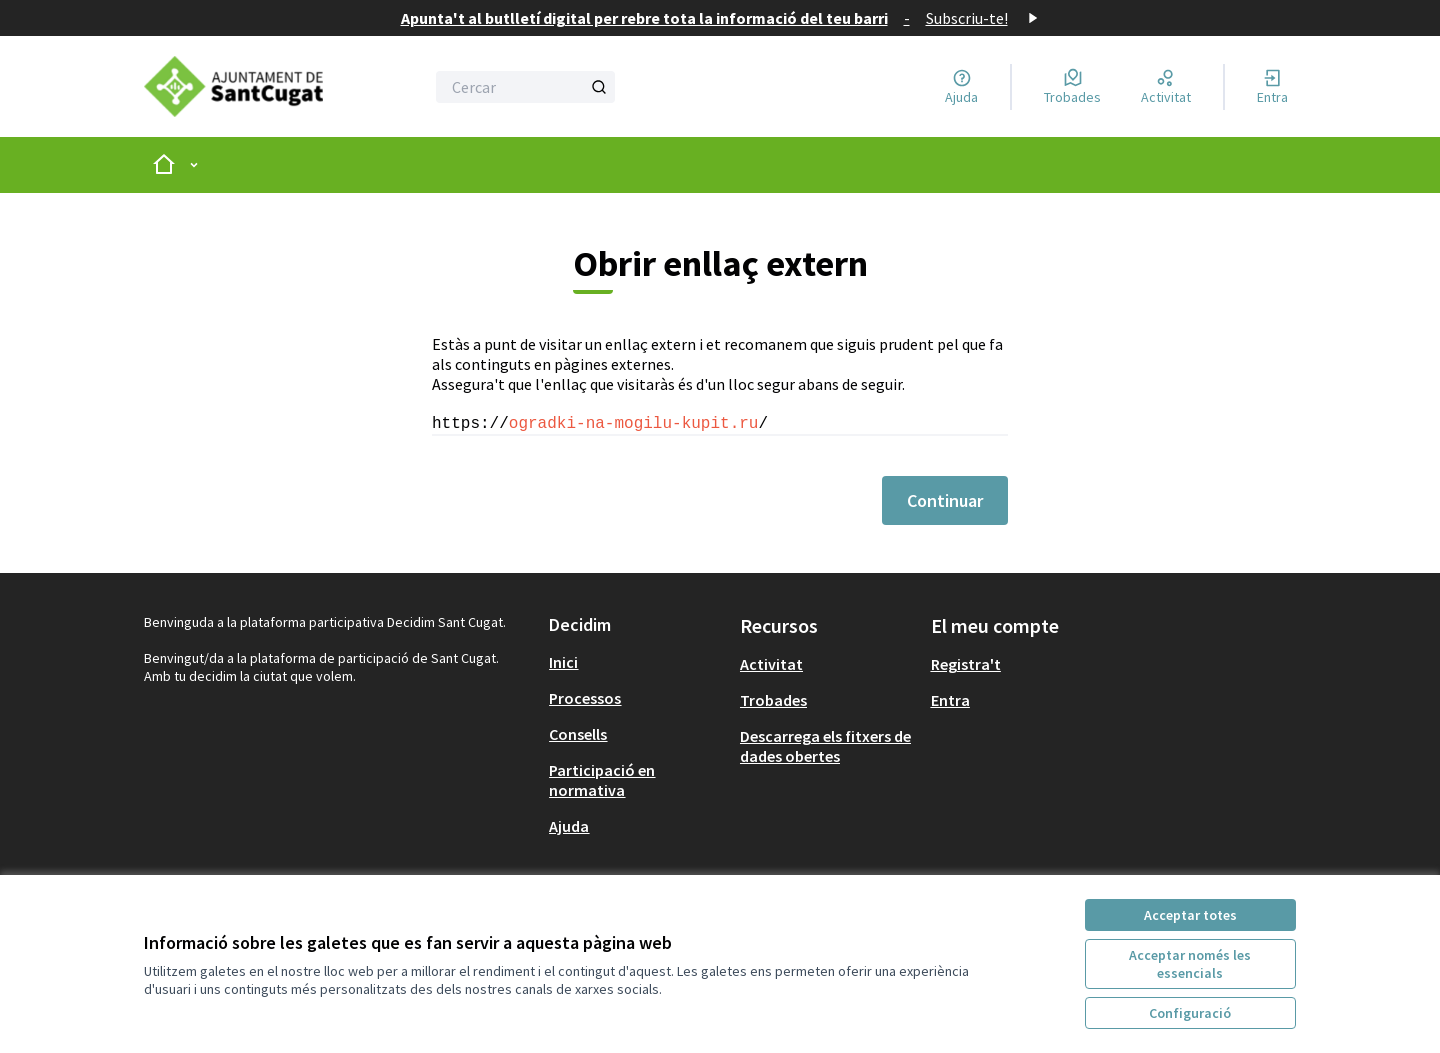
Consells (578, 734)
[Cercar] (525, 87)
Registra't (966, 664)
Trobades (773, 700)
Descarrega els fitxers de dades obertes (825, 746)
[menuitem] (636, 662)
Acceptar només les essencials (1190, 964)
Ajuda (569, 826)
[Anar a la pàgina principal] (233, 86)
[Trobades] (1072, 87)
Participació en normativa (602, 780)
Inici (563, 662)
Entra (950, 700)
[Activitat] (1166, 87)
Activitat (771, 664)
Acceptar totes (1190, 915)
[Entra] (1272, 87)
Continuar (945, 500)
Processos (585, 698)
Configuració (1190, 1013)
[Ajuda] (961, 87)
